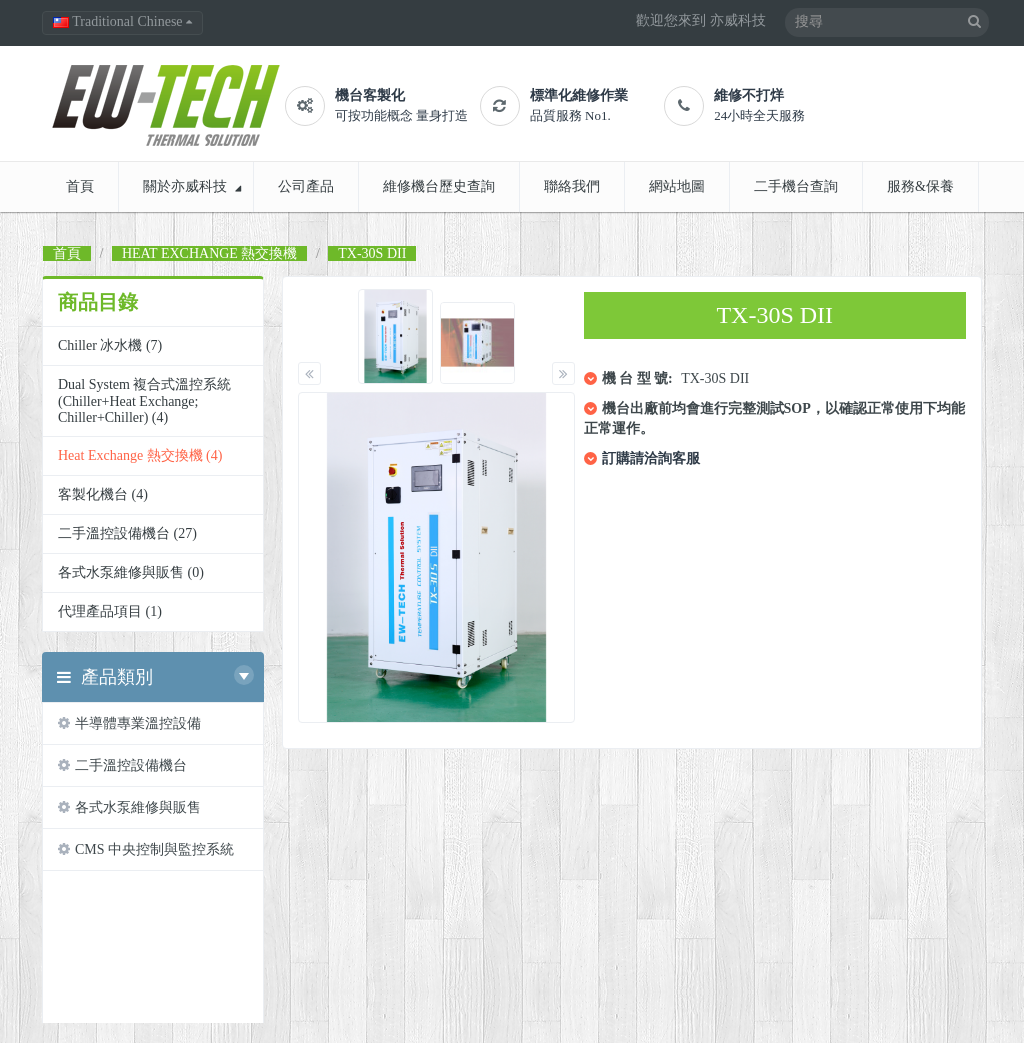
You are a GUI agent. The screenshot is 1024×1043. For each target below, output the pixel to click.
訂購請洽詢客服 (651, 458)
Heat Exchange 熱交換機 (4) (140, 455)
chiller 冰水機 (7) (110, 345)
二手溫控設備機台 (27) (127, 533)
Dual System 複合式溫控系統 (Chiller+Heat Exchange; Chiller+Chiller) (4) (144, 401)
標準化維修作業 (579, 95)
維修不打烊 (749, 95)
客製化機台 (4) (103, 494)
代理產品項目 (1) (110, 611)
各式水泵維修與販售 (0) (131, 572)
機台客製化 (370, 95)
